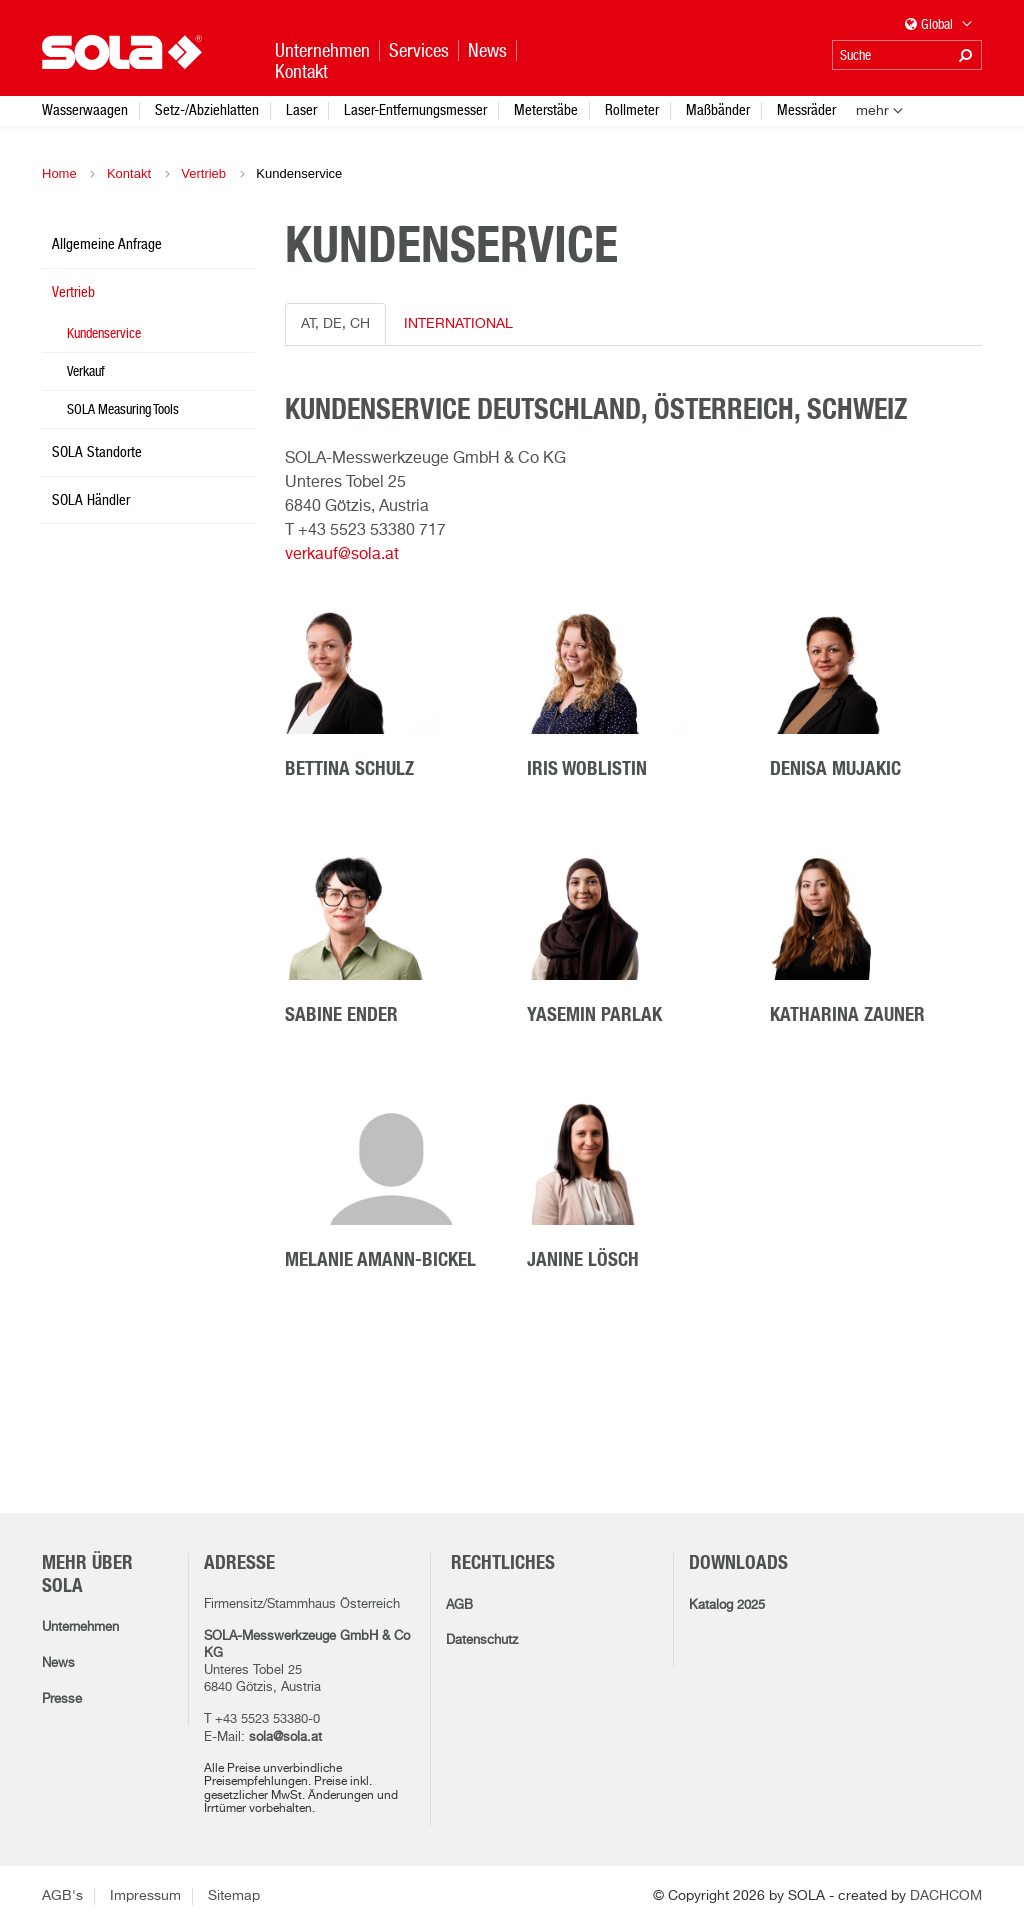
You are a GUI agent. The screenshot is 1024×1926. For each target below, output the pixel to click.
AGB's (62, 1896)
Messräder (806, 109)
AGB (459, 1605)
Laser (301, 109)
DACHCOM (946, 1896)
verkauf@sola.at (342, 555)
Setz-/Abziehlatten (207, 109)
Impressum (145, 1896)
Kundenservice (104, 333)
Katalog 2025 (727, 1605)
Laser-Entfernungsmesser (415, 109)
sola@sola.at (285, 1737)
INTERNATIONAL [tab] (458, 324)
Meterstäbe (546, 109)
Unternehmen (80, 1627)
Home (59, 173)
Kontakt (129, 173)
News (58, 1663)
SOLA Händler (91, 499)
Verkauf (86, 371)
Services (419, 50)
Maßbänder (718, 109)
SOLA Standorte (97, 451)
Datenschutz (482, 1640)
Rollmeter (632, 109)
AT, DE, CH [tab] (335, 324)
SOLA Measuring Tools (123, 409)
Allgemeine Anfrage (107, 243)
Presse (62, 1699)
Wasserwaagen (85, 109)
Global (939, 25)
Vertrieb (203, 173)
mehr (872, 111)
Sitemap (234, 1896)
